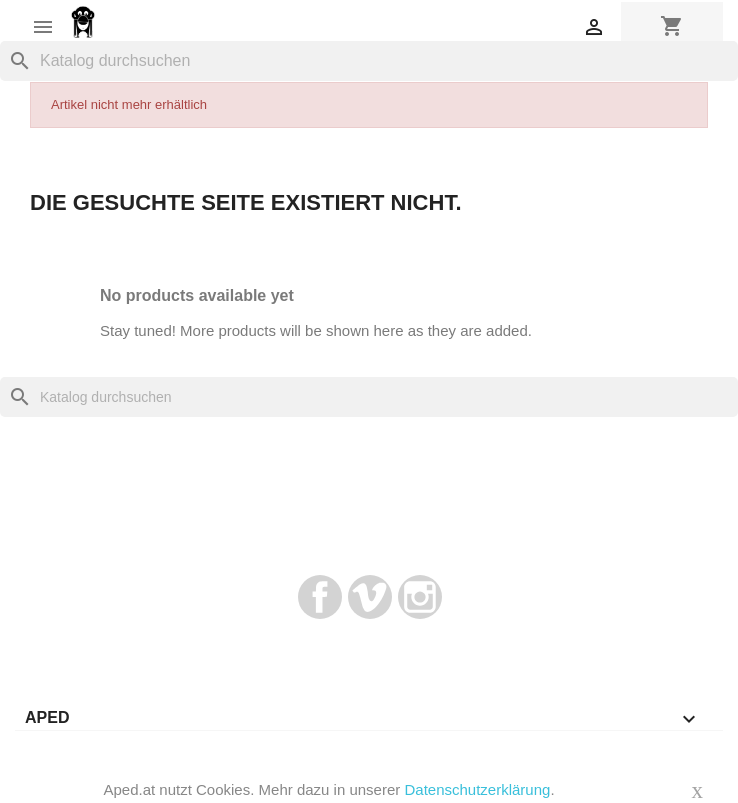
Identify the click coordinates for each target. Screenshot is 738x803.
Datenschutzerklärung (477, 789)
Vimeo (370, 597)
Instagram (420, 597)
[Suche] (369, 61)
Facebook (320, 597)
